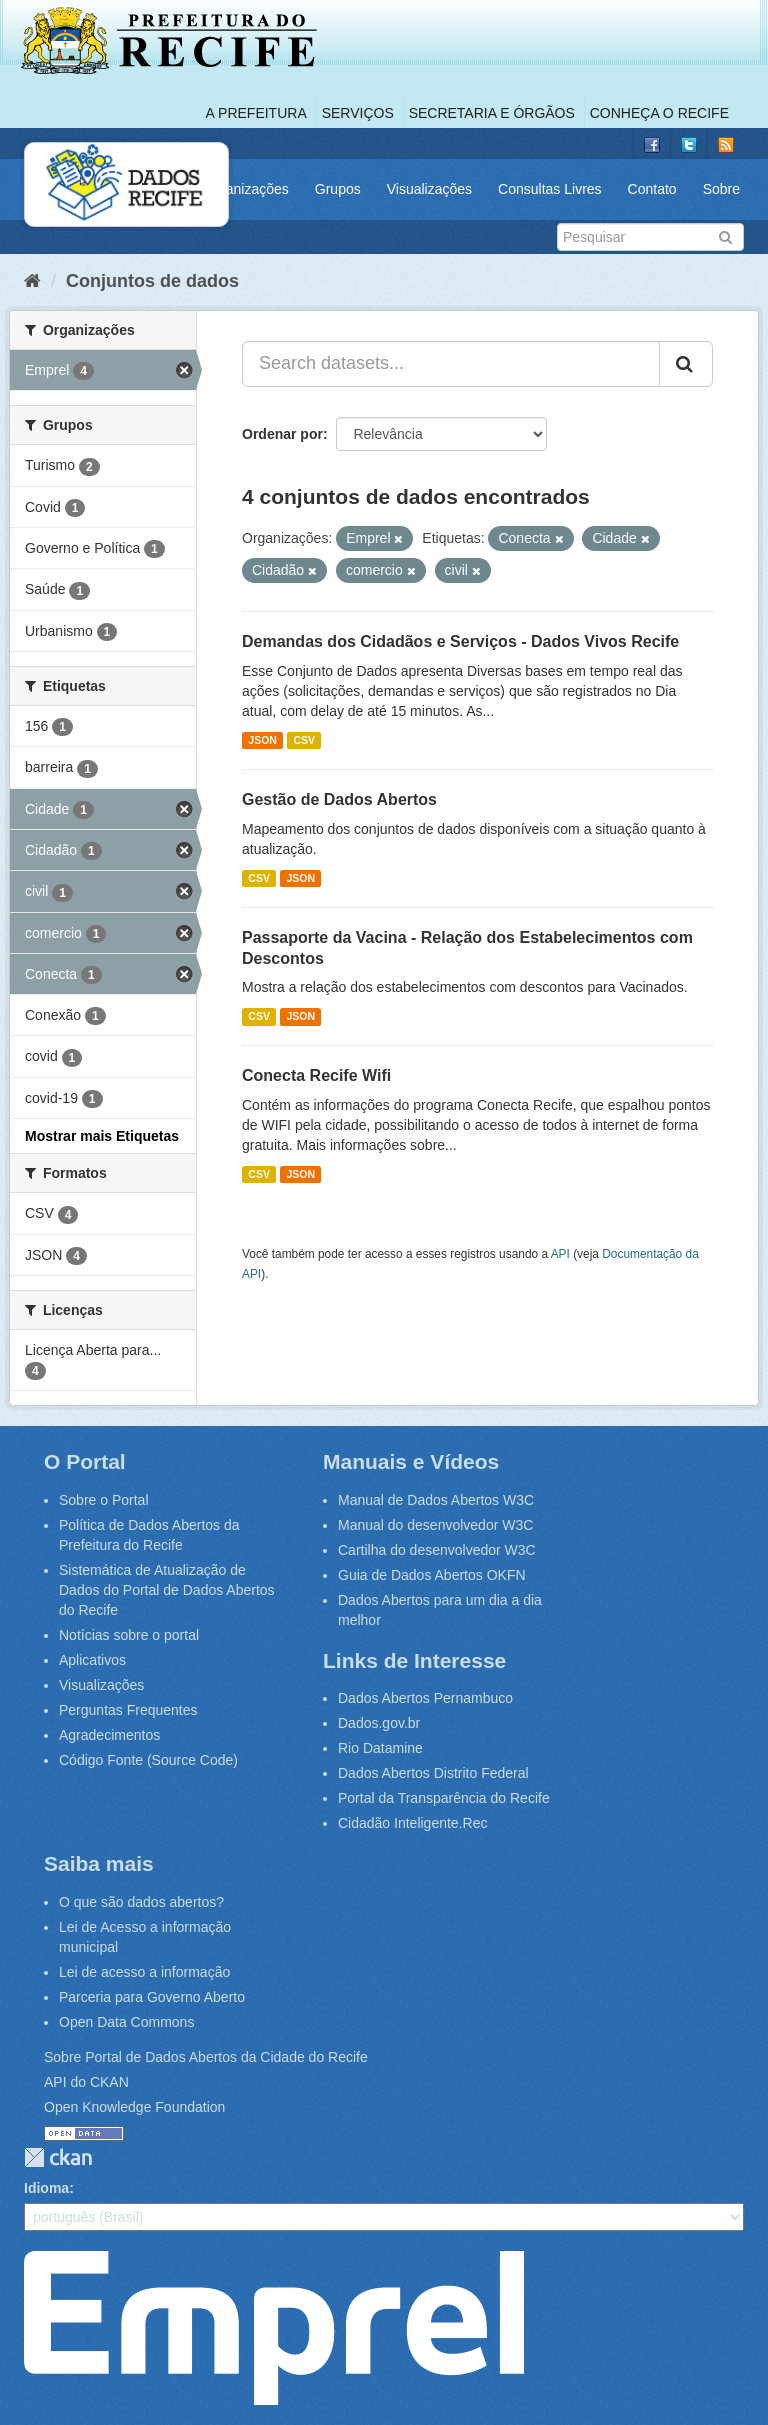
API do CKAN (86, 2082)
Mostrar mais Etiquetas (102, 1136)
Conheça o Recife (659, 113)
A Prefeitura (256, 113)
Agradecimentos (109, 1735)
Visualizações (429, 189)
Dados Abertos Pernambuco (425, 1698)
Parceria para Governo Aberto (152, 1997)
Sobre (721, 189)
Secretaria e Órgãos (492, 113)
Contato (652, 189)
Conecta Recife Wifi (316, 1075)
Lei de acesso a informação (144, 1972)
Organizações (245, 189)
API (560, 1254)
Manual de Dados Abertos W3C (436, 1500)
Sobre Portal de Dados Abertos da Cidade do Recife (206, 2057)
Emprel (274, 2328)
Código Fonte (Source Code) (148, 1760)
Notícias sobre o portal (129, 1635)
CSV (304, 740)
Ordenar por (282, 434)
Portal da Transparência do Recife (444, 1798)
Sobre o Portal (104, 1500)
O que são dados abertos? (141, 1902)
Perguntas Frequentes (128, 1710)
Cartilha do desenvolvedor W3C (437, 1550)
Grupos (338, 189)
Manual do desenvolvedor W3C (435, 1525)
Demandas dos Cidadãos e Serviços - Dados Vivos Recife (460, 641)
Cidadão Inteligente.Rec (412, 1823)
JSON (262, 740)
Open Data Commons (126, 2022)
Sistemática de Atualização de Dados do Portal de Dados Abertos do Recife (167, 1590)
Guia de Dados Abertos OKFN (432, 1575)
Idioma (46, 2188)
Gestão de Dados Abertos (339, 799)
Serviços (358, 113)
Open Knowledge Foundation (134, 2107)
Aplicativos (92, 1660)
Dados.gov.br (379, 1723)
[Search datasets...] (451, 364)
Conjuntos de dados (152, 281)
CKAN (58, 2157)
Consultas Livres (550, 189)
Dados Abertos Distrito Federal (433, 1773)
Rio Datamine (380, 1748)
